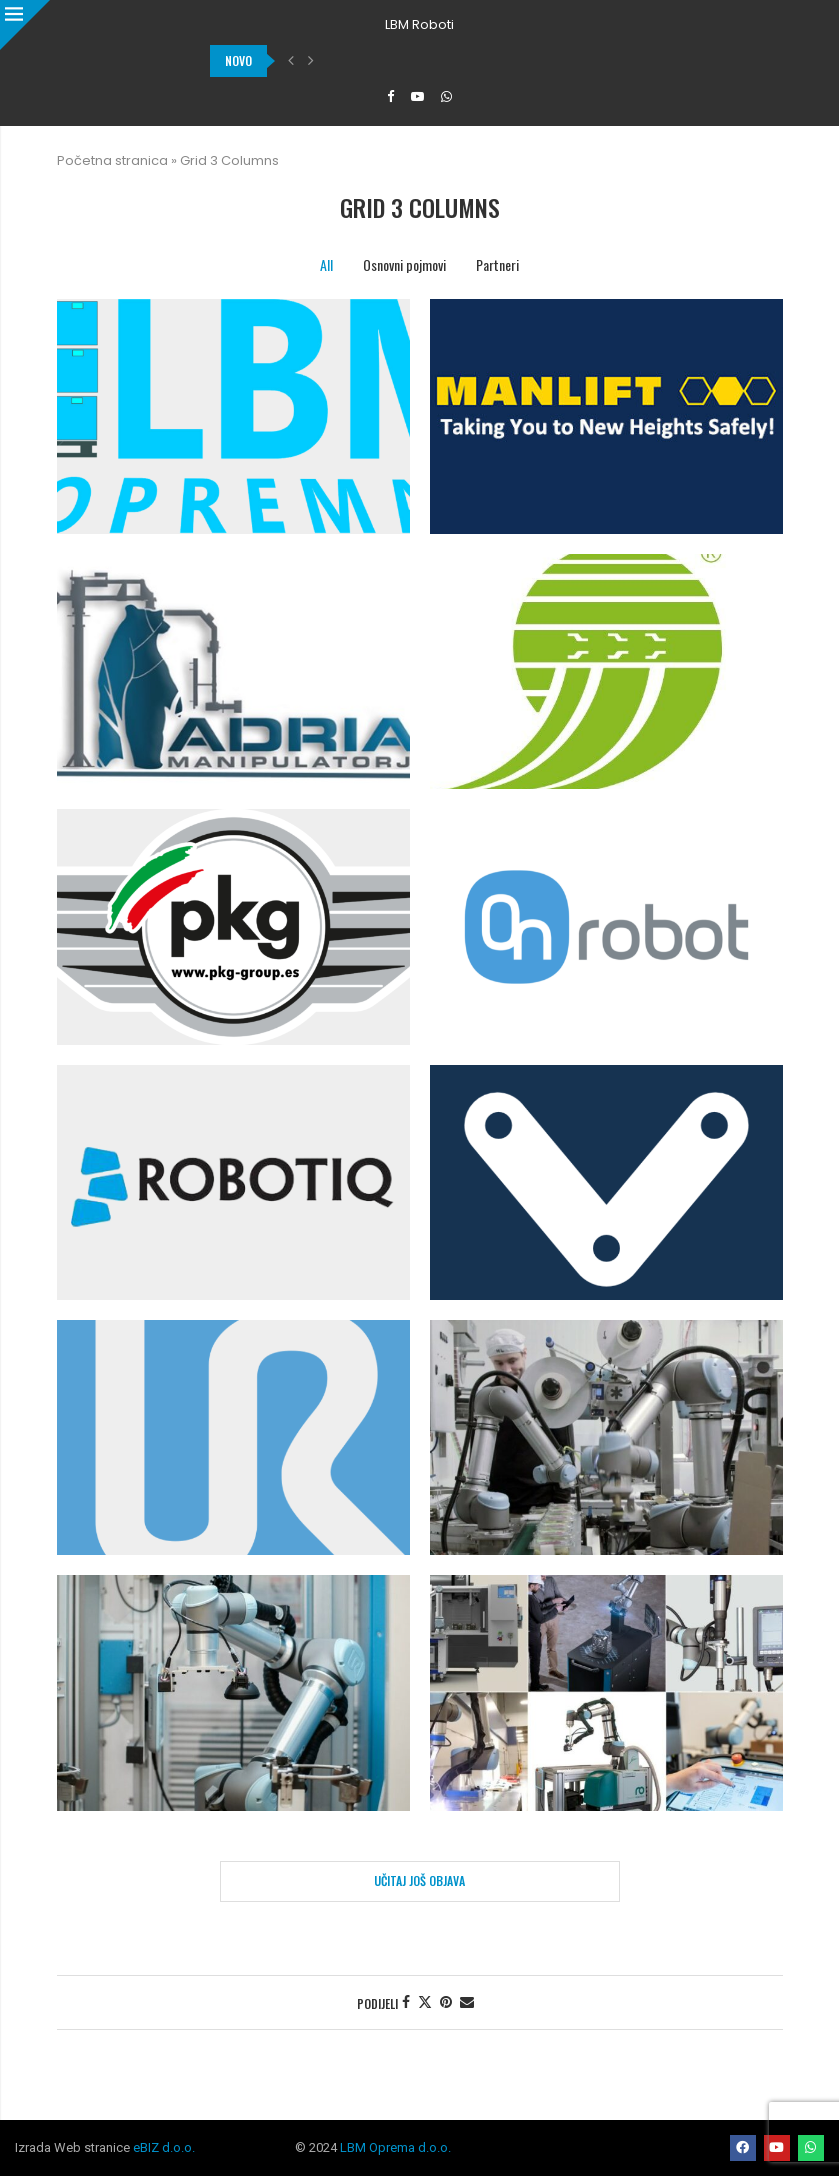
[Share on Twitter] (425, 2002)
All (326, 264)
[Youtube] (417, 97)
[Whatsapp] (446, 97)
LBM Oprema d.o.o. (395, 2147)
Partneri (497, 264)
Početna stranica (112, 160)
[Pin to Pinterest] (446, 2002)
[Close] (25, 25)
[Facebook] (390, 97)
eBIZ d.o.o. (164, 2147)
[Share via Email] (467, 2002)
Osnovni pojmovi (404, 264)
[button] (291, 61)
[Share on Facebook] (406, 2002)
